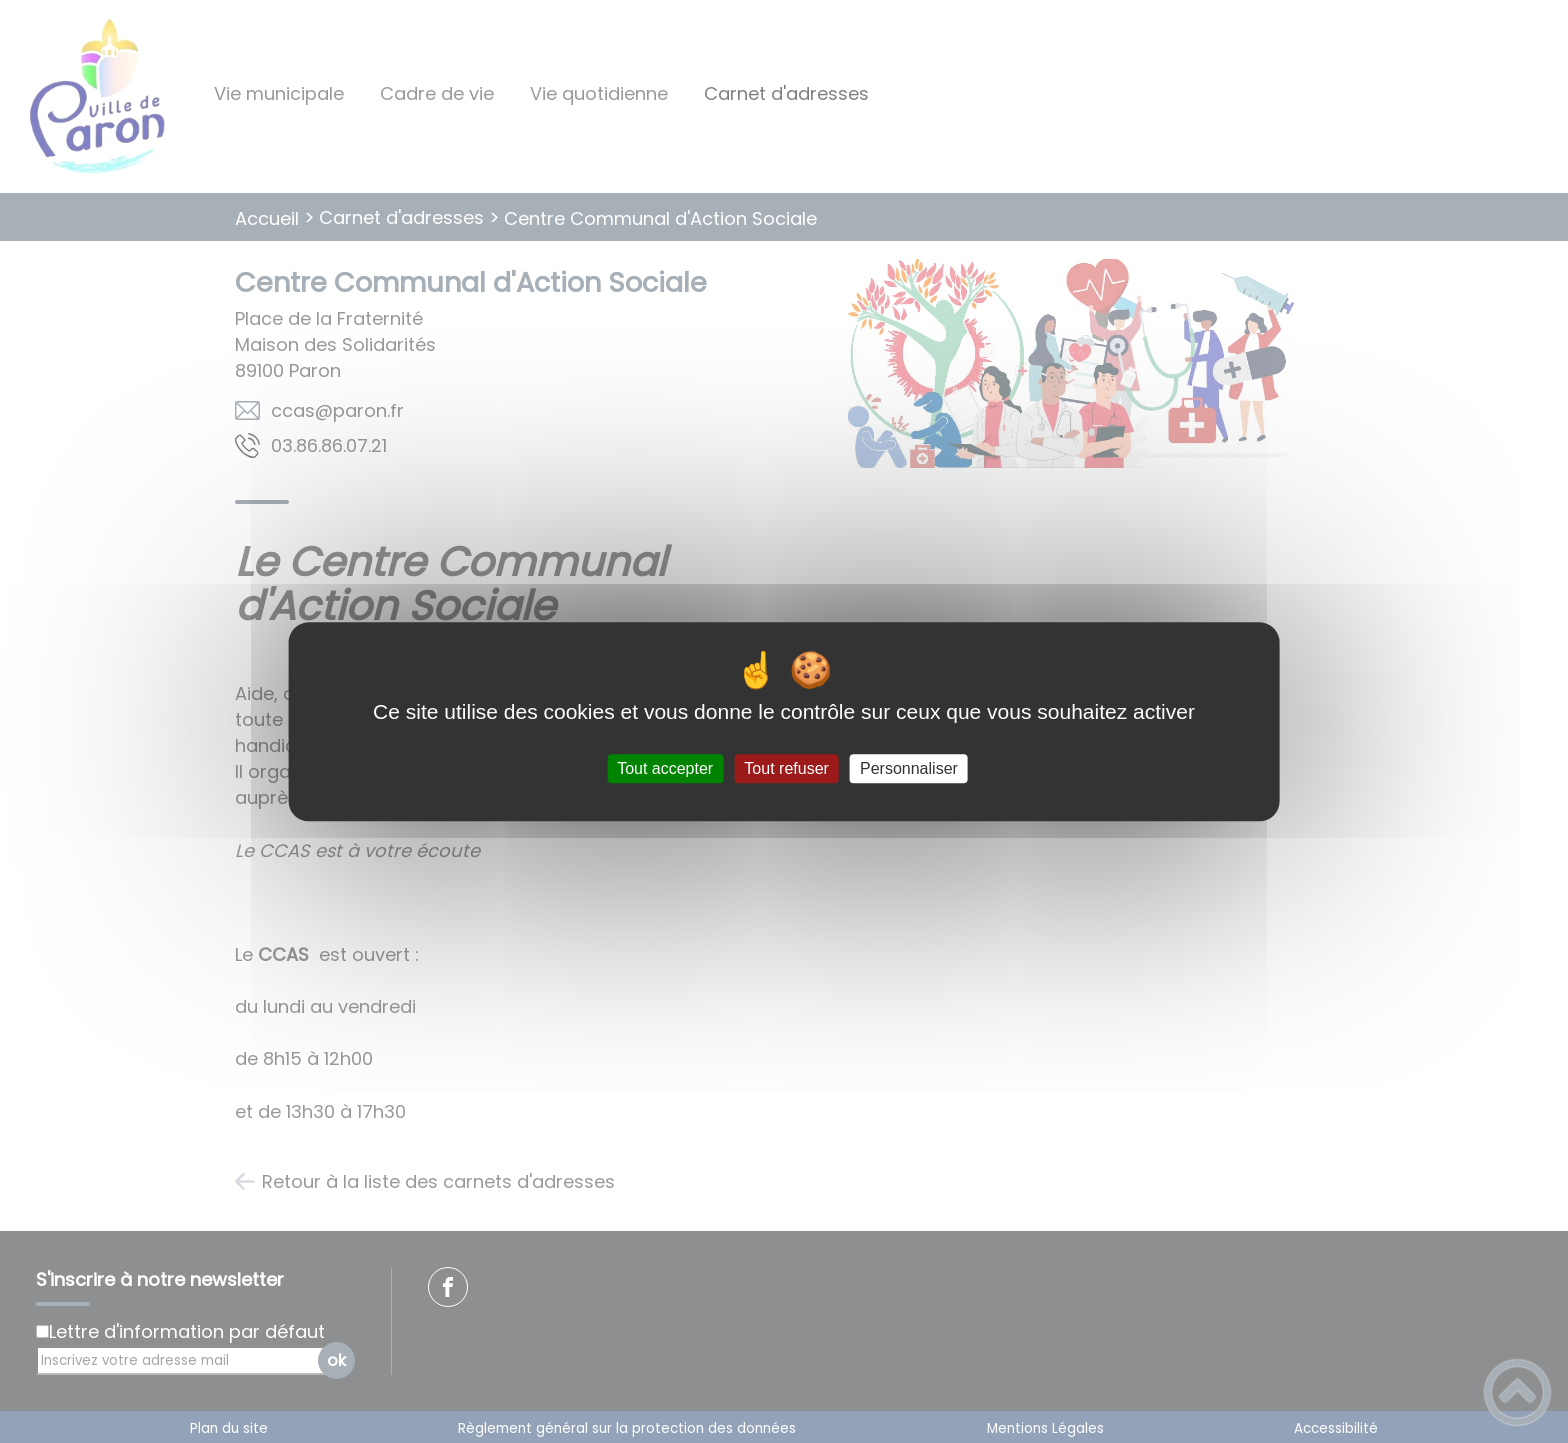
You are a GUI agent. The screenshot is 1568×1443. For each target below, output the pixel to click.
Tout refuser (786, 768)
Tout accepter (665, 768)
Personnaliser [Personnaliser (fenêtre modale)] (909, 768)
